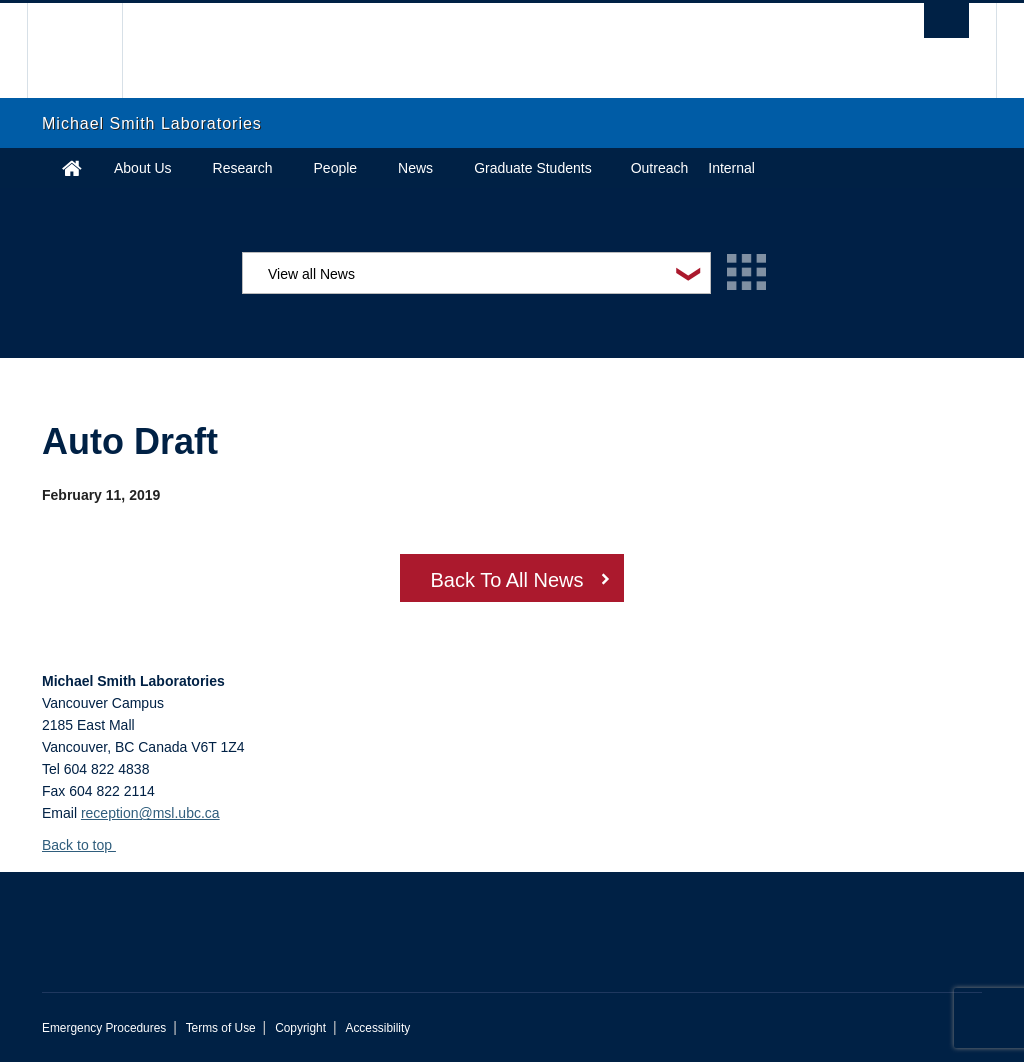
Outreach (660, 168)
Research (243, 168)
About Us (143, 168)
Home (72, 168)
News (415, 168)
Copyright (300, 1028)
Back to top (86, 845)
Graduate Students (533, 168)
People (336, 168)
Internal (731, 168)
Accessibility (377, 1028)
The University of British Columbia (89, 50)
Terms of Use (221, 1028)
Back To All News (506, 580)
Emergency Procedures (104, 1028)
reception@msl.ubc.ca (150, 813)
